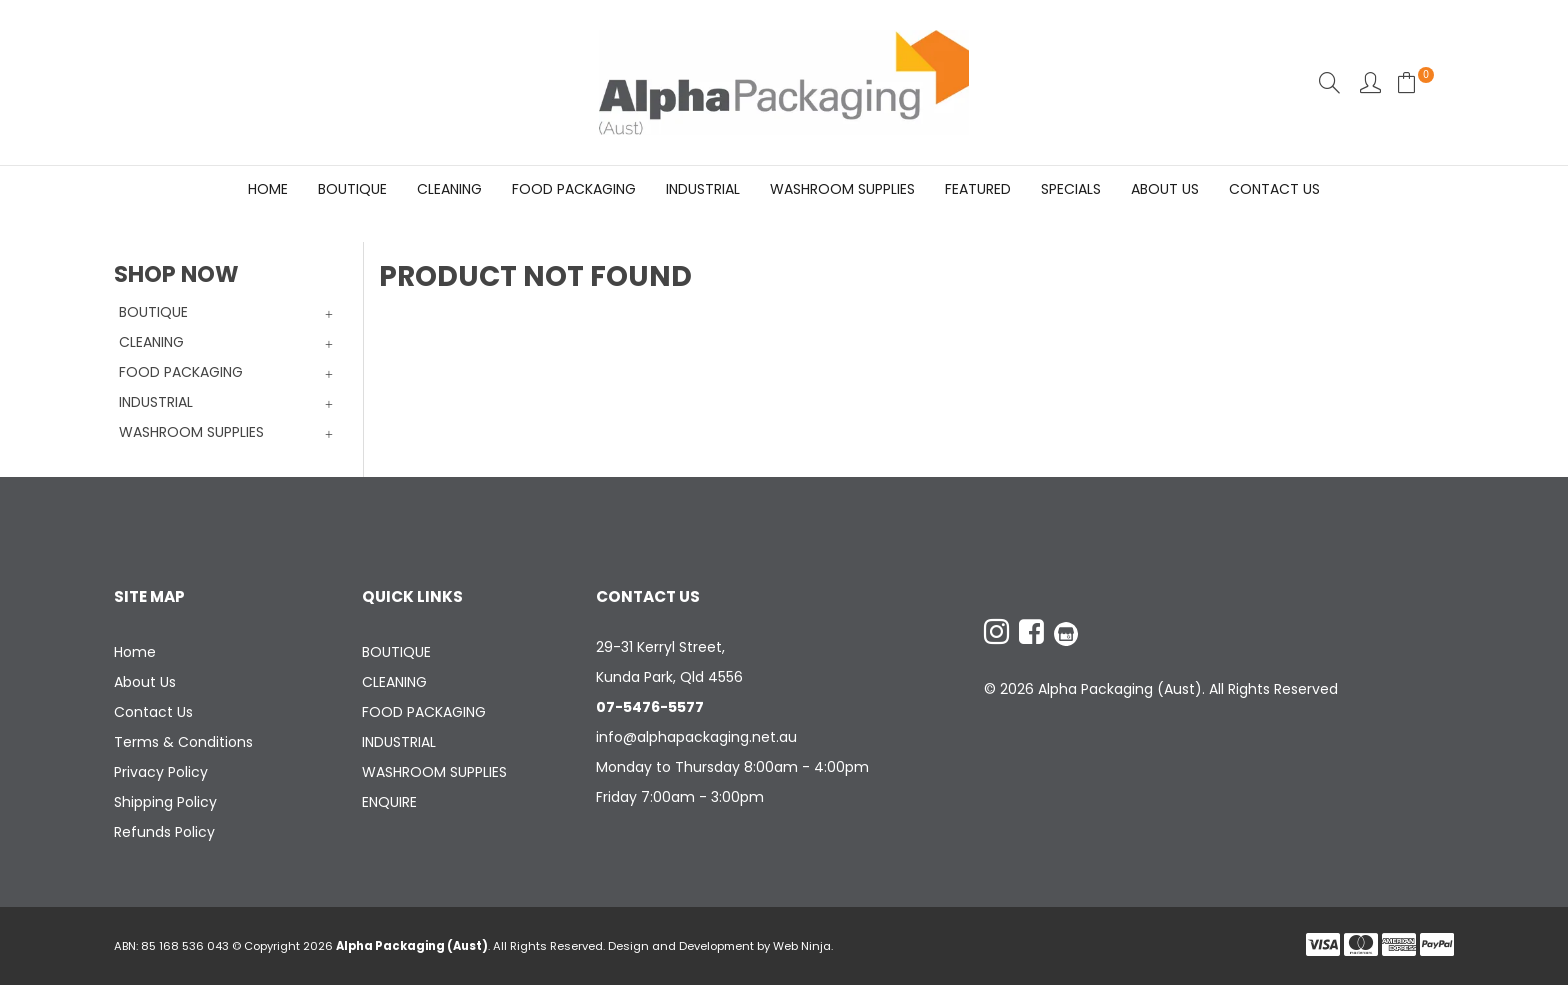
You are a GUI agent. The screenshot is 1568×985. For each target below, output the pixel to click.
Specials (1071, 189)
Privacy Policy (161, 772)
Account (1370, 82)
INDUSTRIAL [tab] (156, 402)
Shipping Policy (165, 802)
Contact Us (1274, 189)
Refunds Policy (164, 832)
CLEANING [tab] (151, 342)
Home (268, 189)
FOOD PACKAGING (574, 189)
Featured (978, 189)
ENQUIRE (389, 802)
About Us (1165, 189)
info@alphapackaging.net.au (696, 737)
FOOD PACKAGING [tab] (181, 372)
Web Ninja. (803, 946)
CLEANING (449, 189)
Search (1329, 82)
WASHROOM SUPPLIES (842, 189)
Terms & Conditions (183, 742)
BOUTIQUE (352, 189)
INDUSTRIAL (703, 189)
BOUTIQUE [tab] (153, 312)
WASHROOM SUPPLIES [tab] (191, 432)
